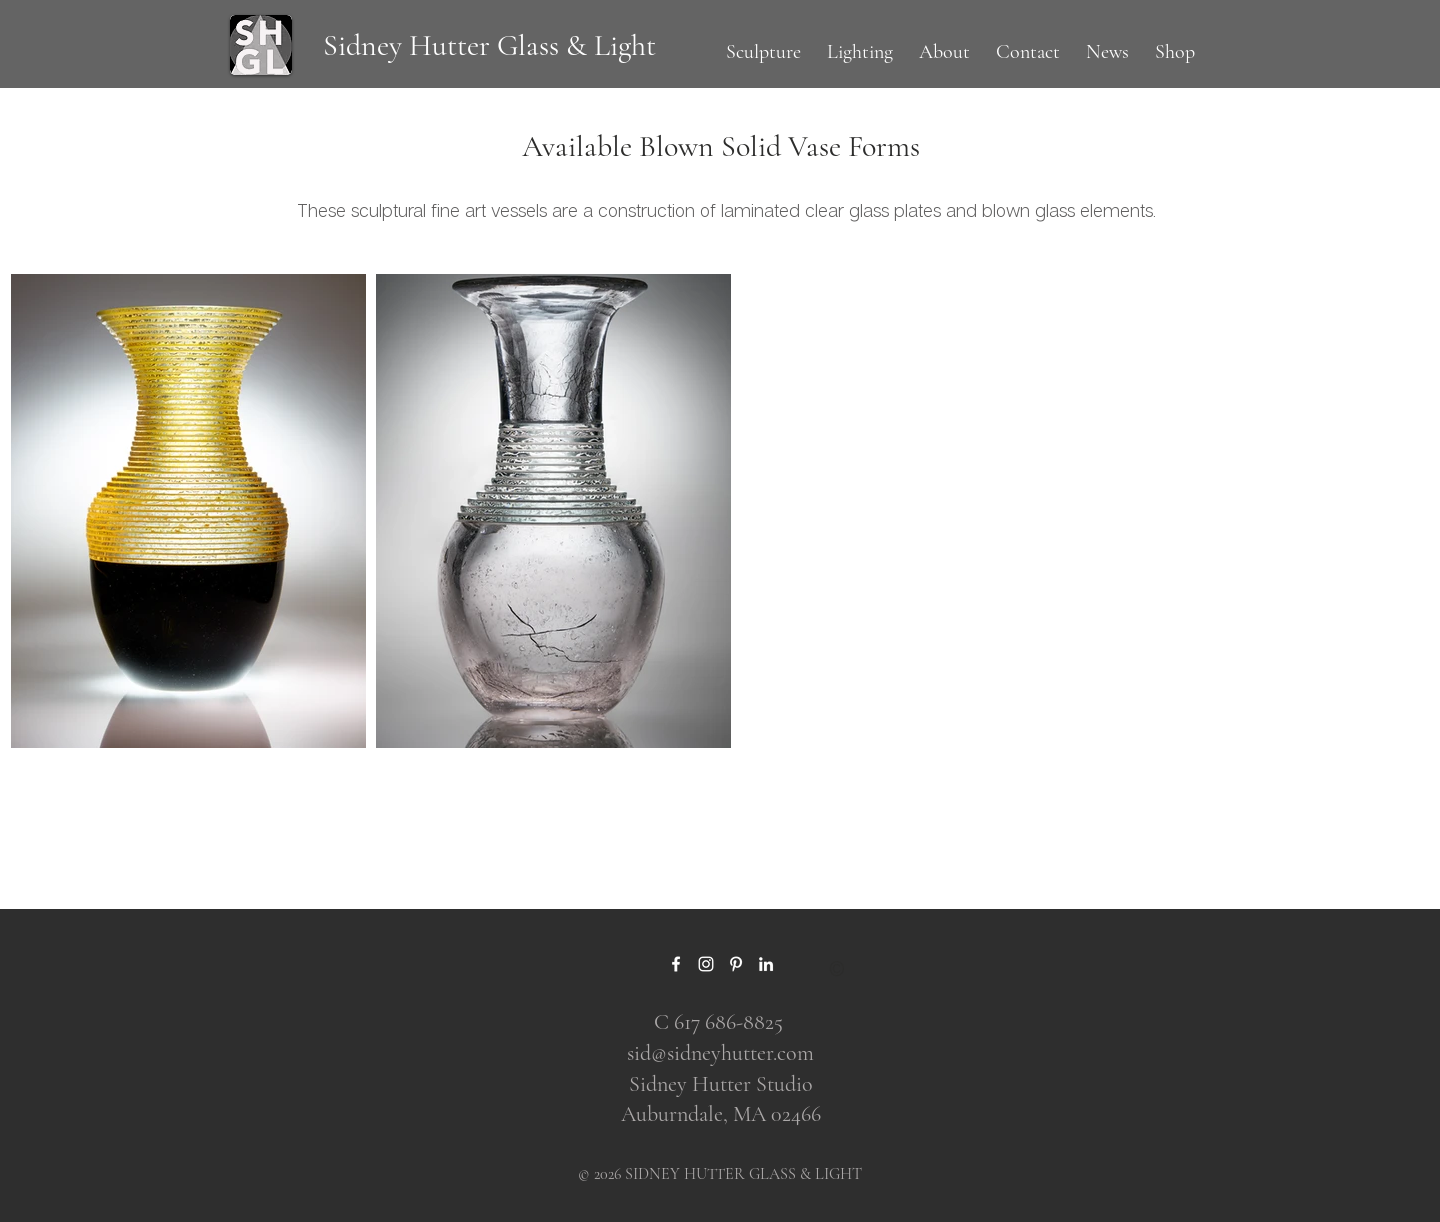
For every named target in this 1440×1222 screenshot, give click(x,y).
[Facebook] (676, 964)
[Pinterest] (736, 964)
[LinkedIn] (766, 964)
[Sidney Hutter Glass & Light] (489, 46)
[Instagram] (706, 964)
